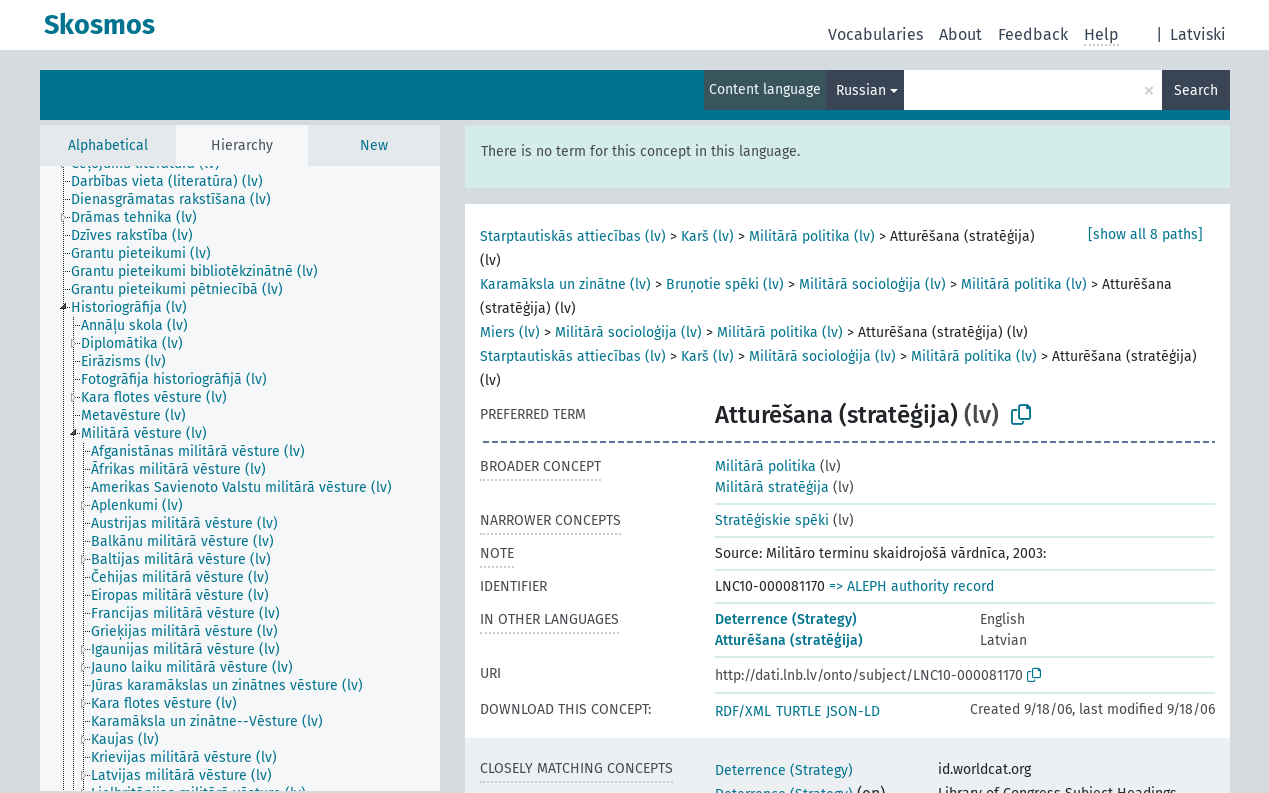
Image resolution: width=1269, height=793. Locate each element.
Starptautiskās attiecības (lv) (573, 236)
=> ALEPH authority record (911, 586)
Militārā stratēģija (772, 487)
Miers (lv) (510, 332)
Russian (861, 90)
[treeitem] (175, 182)
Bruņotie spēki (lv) (725, 284)
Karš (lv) (707, 236)
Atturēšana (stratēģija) (789, 640)
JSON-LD (853, 711)
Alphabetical (108, 145)
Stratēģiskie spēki (772, 520)
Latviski (1198, 34)
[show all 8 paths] (1145, 234)
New (374, 145)
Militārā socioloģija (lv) (872, 284)
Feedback (1033, 34)
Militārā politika (765, 466)
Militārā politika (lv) (812, 236)
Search (1196, 90)
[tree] (240, 478)
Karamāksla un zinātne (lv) (565, 284)
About (960, 34)
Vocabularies (875, 34)
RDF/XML (743, 711)
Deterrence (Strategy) (786, 619)
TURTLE (798, 711)
